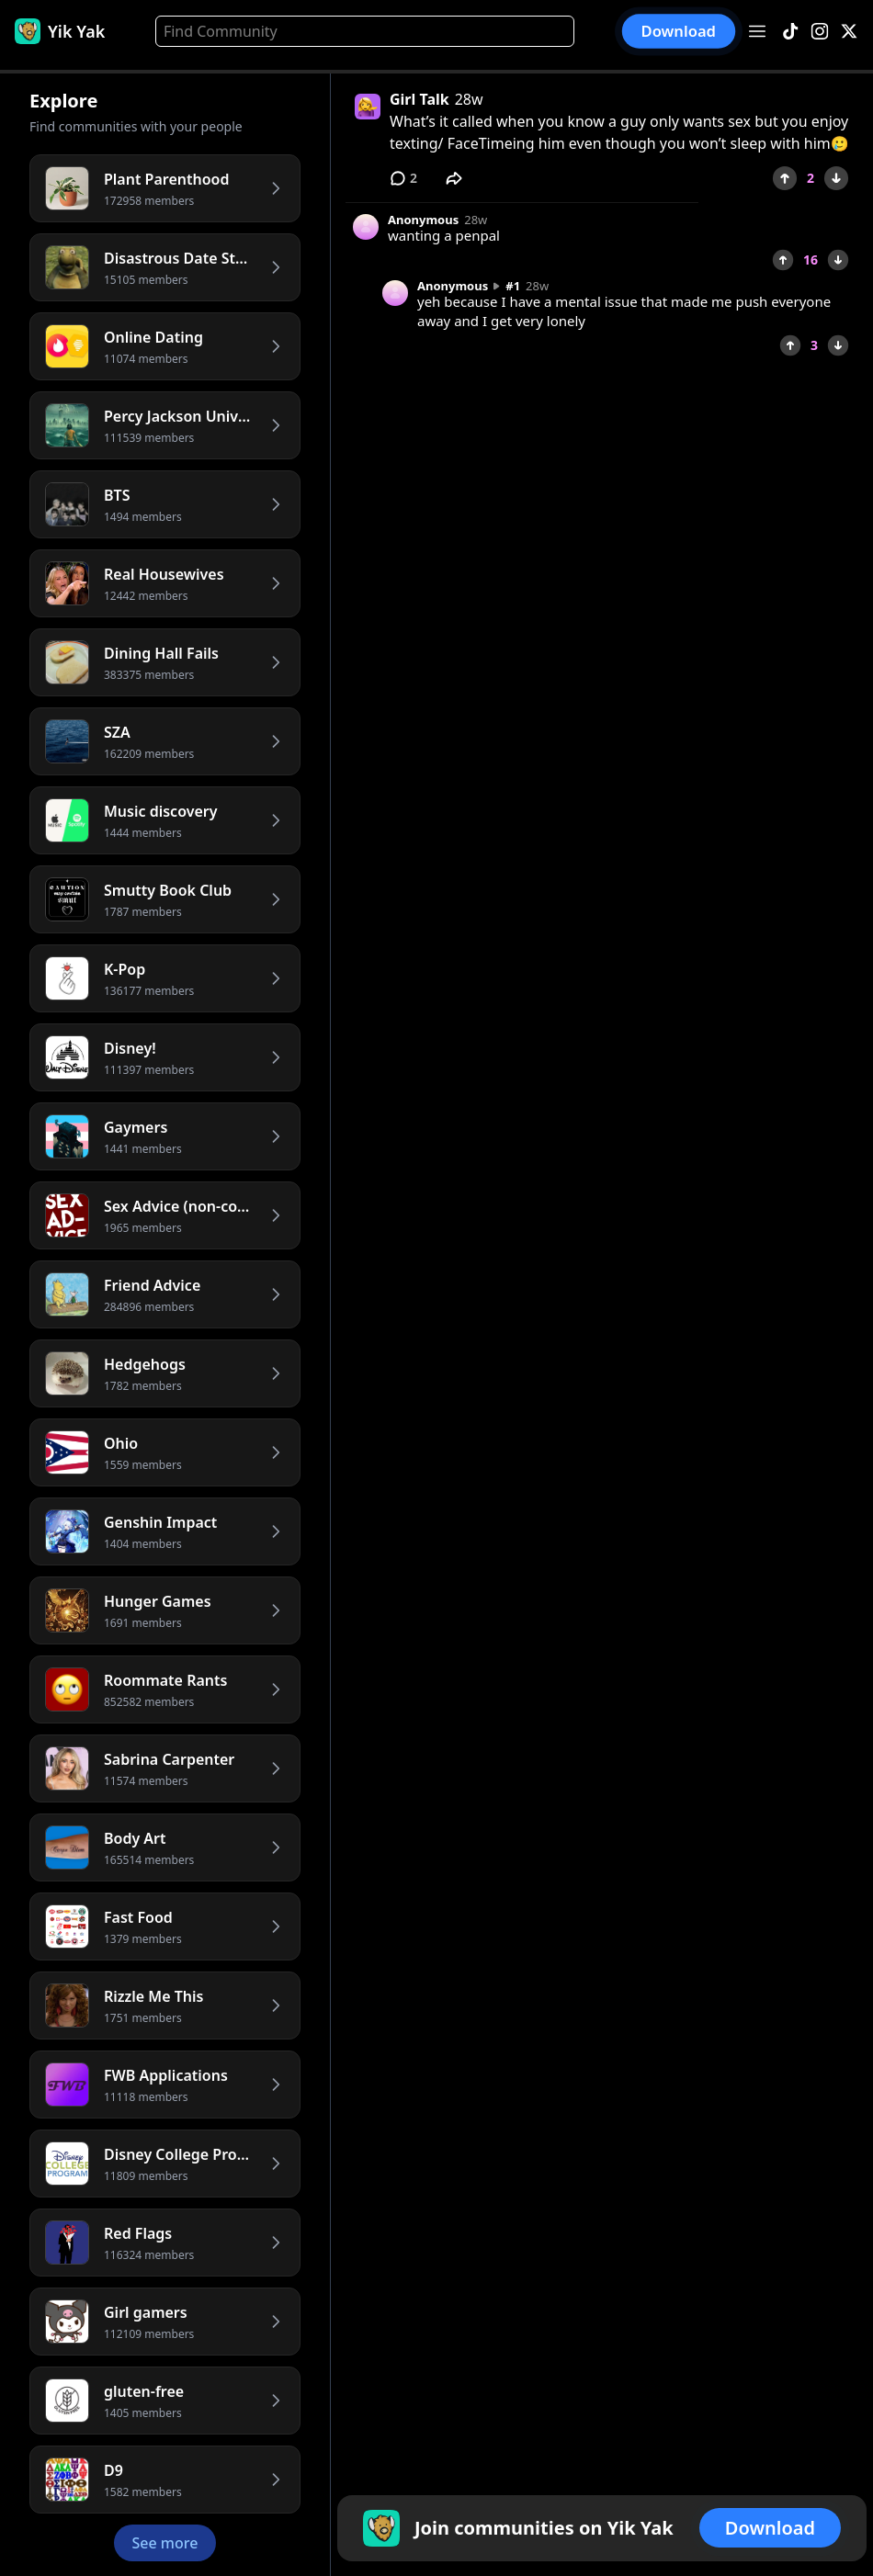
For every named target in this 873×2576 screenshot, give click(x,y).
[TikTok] (790, 31)
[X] (849, 31)
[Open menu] (757, 31)
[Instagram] (820, 31)
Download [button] (679, 30)
